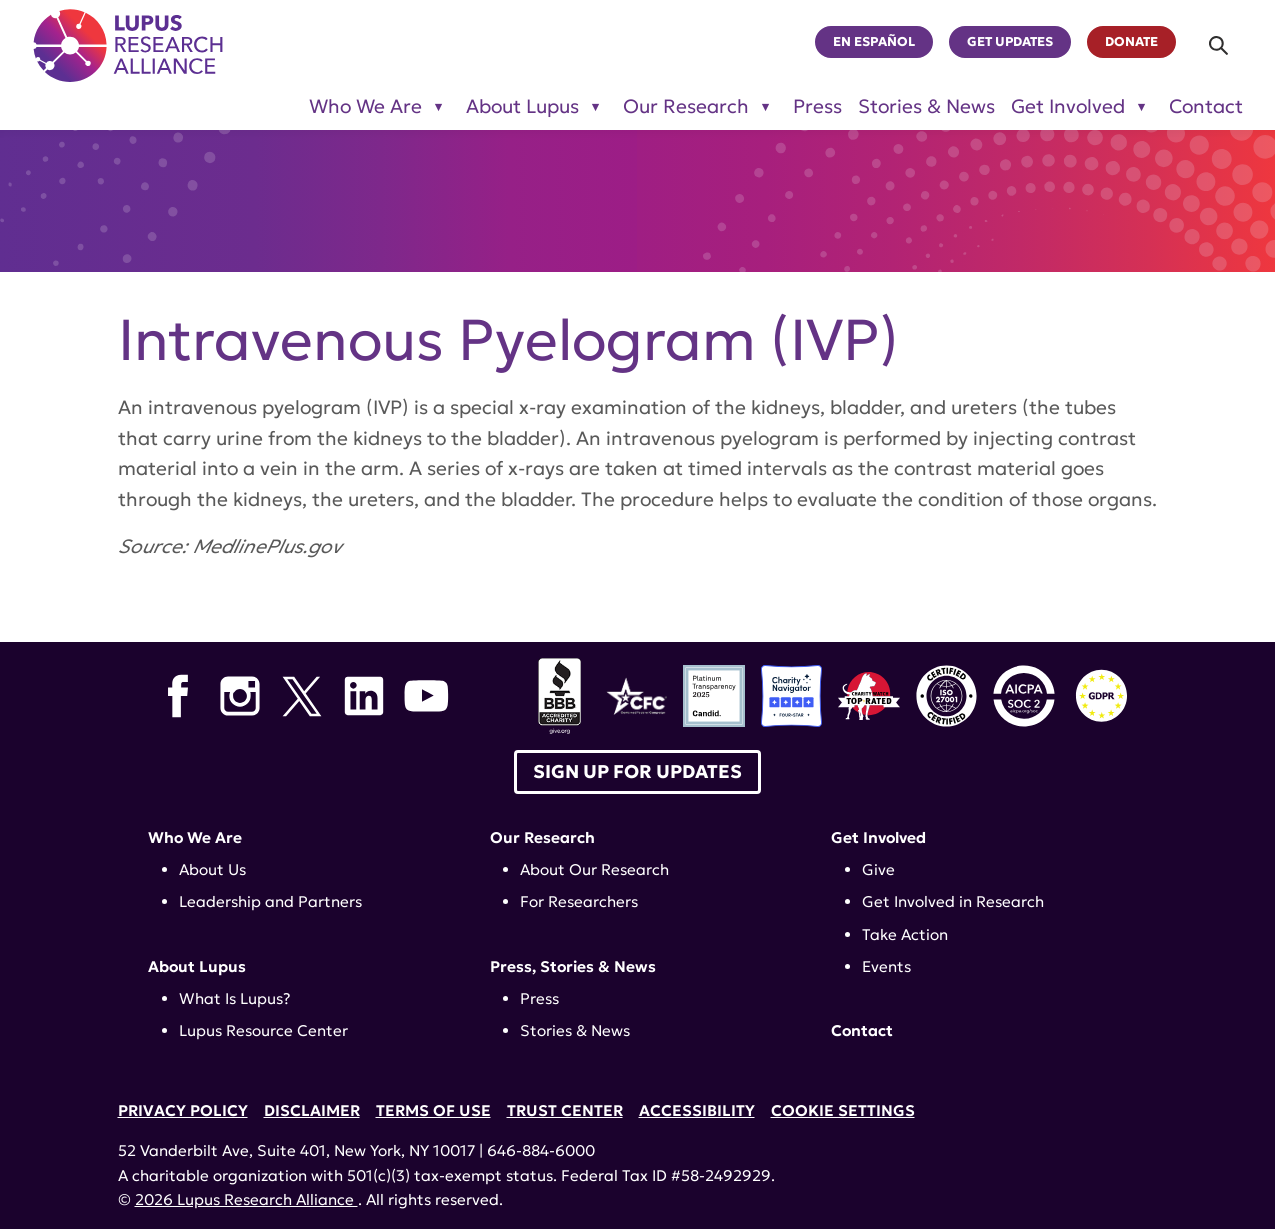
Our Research (542, 837)
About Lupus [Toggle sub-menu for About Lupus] (522, 106)
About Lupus (197, 966)
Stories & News (926, 106)
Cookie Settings (843, 1110)
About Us (212, 869)
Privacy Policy (183, 1110)
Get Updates (1010, 42)
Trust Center (565, 1110)
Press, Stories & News (573, 966)
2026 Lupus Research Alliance (246, 1199)
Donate (1131, 42)
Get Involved (878, 837)
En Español (874, 42)
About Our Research (594, 869)
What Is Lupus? (235, 998)
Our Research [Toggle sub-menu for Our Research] (686, 106)
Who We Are (195, 837)
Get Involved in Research (953, 901)
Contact (1206, 106)
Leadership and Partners (270, 901)
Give (878, 869)
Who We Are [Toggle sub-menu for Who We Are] (365, 106)
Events (886, 966)
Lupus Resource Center (263, 1030)
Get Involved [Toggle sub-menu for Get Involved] (1068, 106)
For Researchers (579, 901)
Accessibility (697, 1110)
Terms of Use (433, 1110)
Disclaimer (312, 1110)
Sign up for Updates (637, 771)
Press (817, 106)
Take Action (905, 934)
